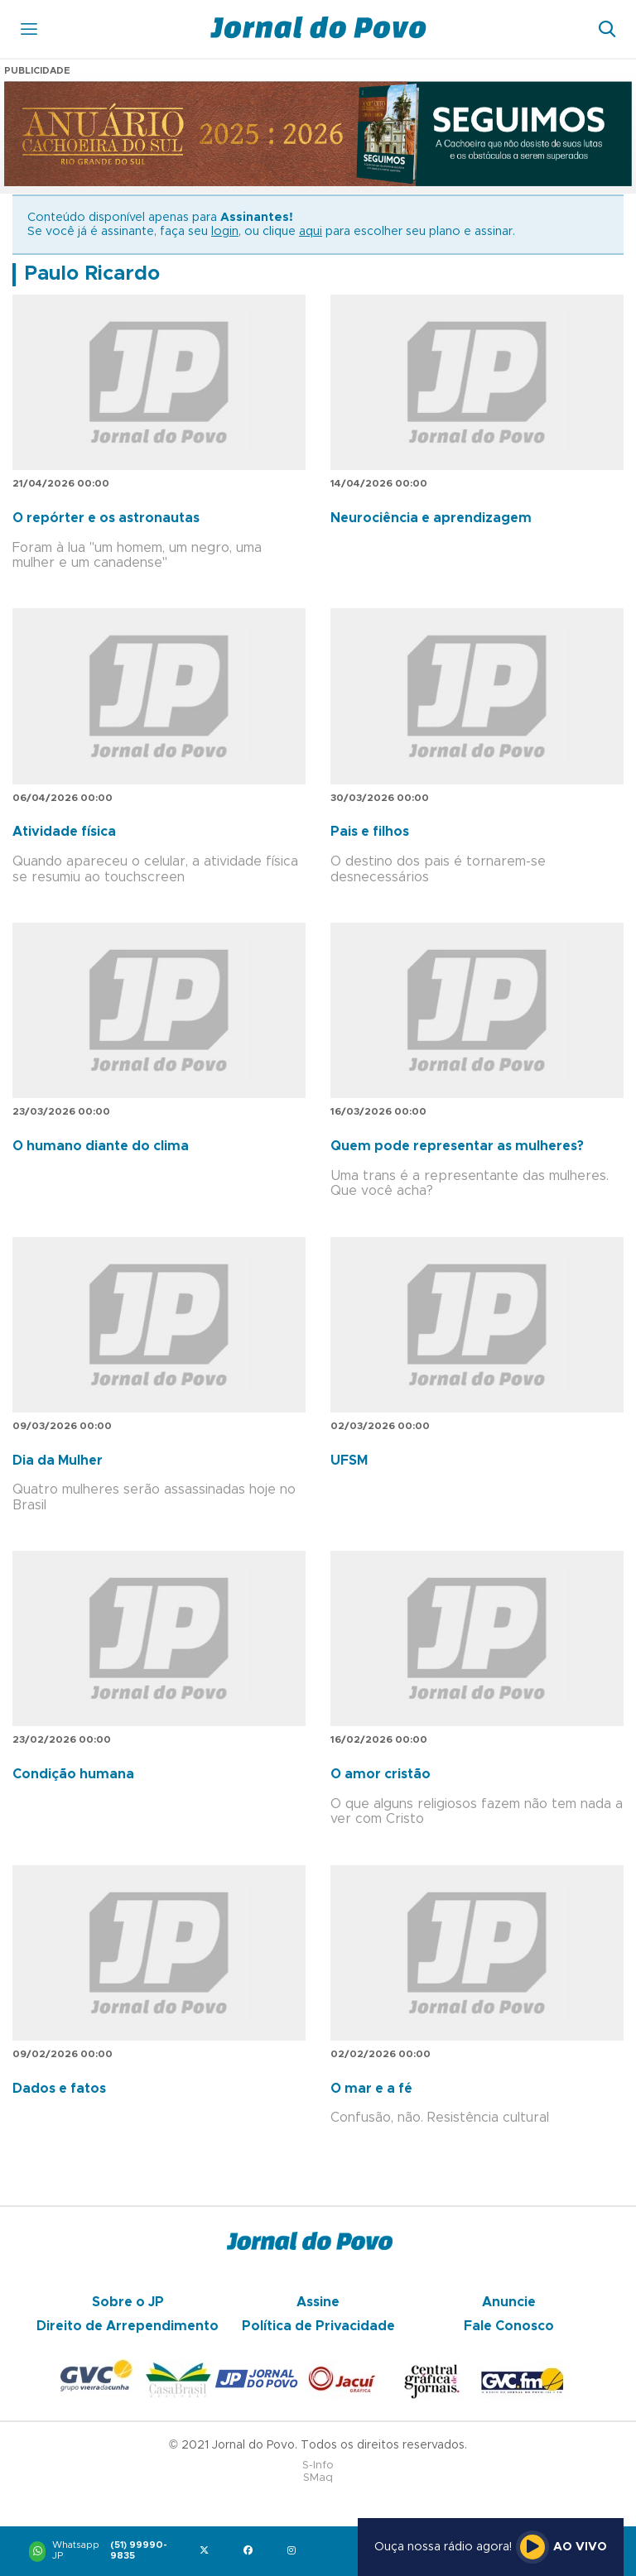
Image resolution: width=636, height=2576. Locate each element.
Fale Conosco (509, 2326)
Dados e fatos (59, 2088)
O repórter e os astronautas (106, 518)
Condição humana (73, 1774)
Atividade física (64, 831)
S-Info (318, 2465)
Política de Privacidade (318, 2326)
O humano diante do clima (100, 1146)
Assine (318, 2302)
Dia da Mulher (57, 1460)
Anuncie (509, 2302)
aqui (310, 231)
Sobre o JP (128, 2302)
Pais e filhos (369, 831)
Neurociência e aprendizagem (431, 518)
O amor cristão (380, 1774)
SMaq (318, 2478)
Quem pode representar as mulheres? (457, 1146)
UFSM (349, 1460)
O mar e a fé (371, 2088)
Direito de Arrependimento (127, 2326)
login (224, 231)
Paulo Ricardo (92, 274)
